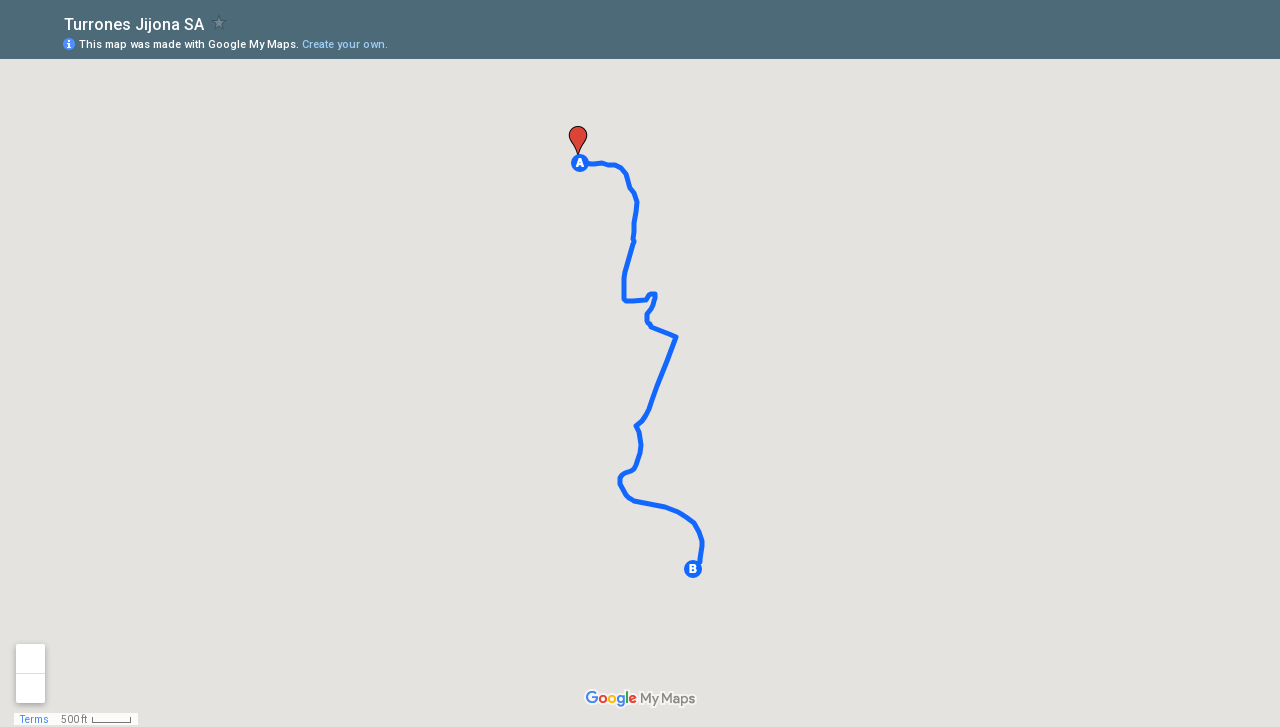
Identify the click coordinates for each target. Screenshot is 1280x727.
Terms (34, 719)
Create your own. (345, 44)
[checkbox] (219, 22)
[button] (580, 163)
